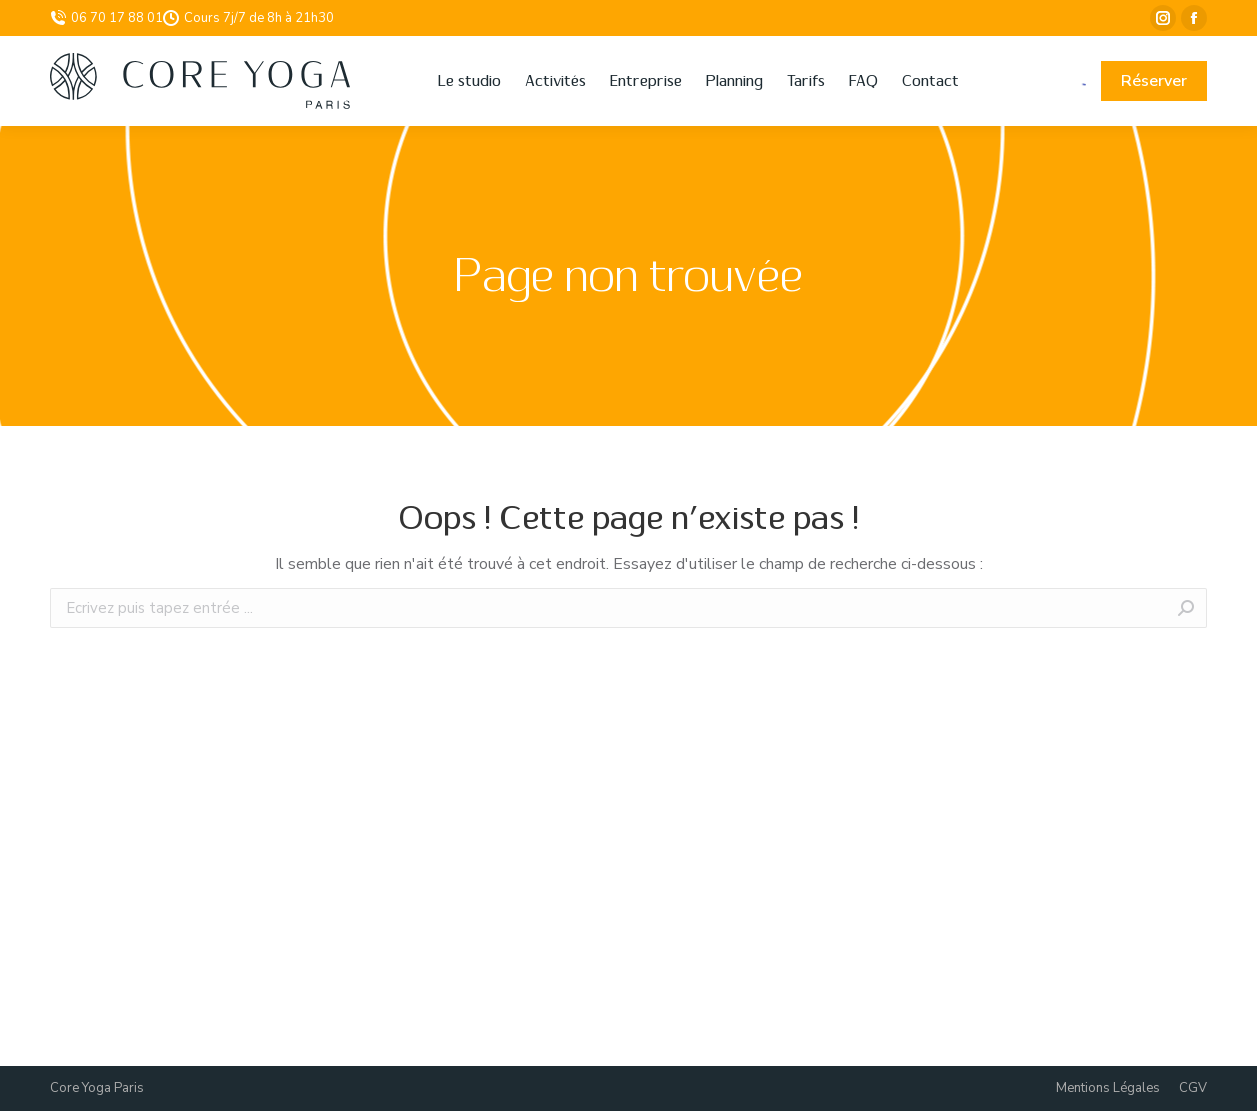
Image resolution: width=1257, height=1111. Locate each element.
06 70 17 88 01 (106, 18)
